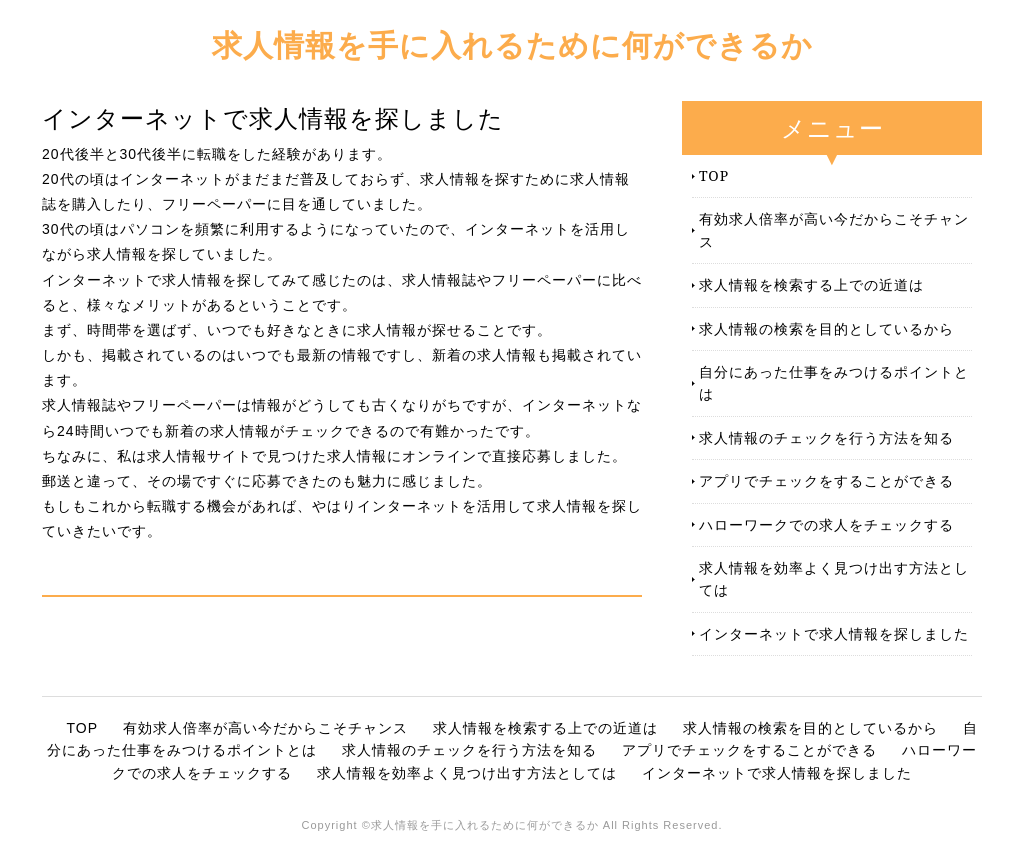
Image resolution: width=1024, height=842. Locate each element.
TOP (714, 175)
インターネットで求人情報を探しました (834, 633)
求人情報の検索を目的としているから (826, 328)
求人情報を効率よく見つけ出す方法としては (834, 578)
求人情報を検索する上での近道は (811, 284)
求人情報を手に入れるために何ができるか (512, 44)
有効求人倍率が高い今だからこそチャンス (834, 229)
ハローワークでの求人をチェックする (826, 524)
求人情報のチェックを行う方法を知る (826, 437)
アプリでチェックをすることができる (826, 480)
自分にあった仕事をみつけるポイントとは (834, 382)
